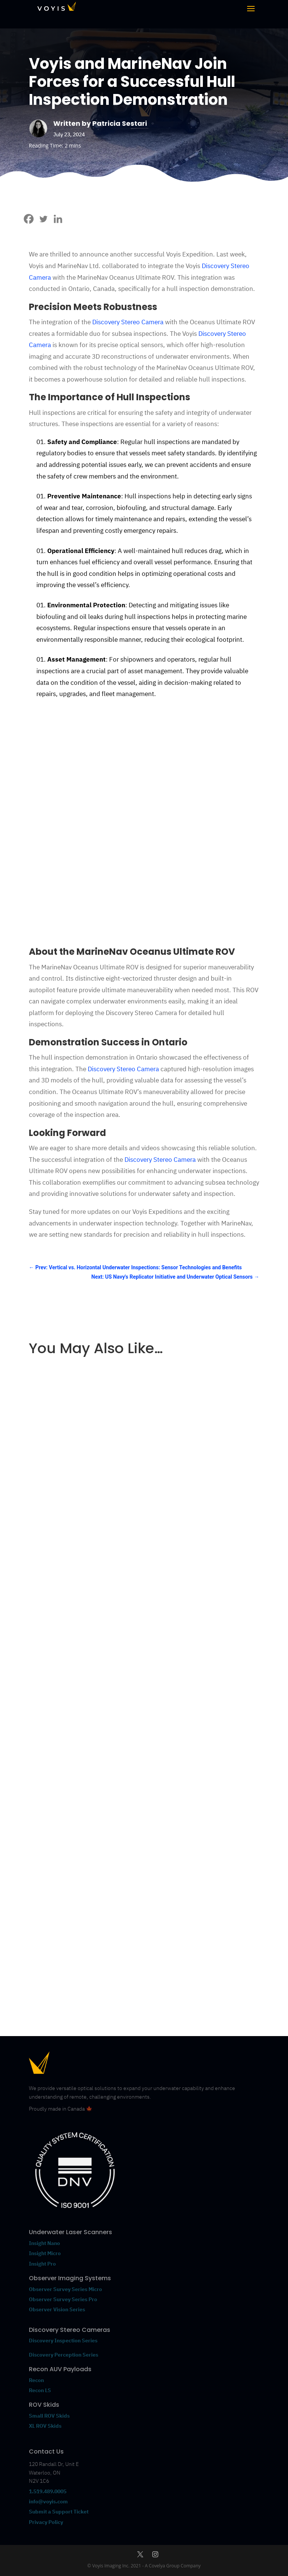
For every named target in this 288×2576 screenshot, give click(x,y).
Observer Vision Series (57, 2309)
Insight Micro (45, 2253)
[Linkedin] (57, 218)
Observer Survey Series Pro (63, 2299)
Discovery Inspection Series (63, 2340)
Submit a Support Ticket (58, 2511)
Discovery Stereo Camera (128, 322)
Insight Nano (44, 2243)
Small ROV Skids (49, 2415)
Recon (37, 2380)
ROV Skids (44, 2404)
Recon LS (40, 2390)
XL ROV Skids (45, 2425)
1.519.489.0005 (47, 2491)
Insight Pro (42, 2263)
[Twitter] (43, 218)
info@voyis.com (48, 2501)
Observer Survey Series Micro (65, 2289)
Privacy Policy (46, 2522)
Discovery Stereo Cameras (69, 2330)
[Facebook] (28, 218)
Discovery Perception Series (63, 2354)
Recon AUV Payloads (60, 2369)
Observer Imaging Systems (70, 2278)
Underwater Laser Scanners (70, 2232)
